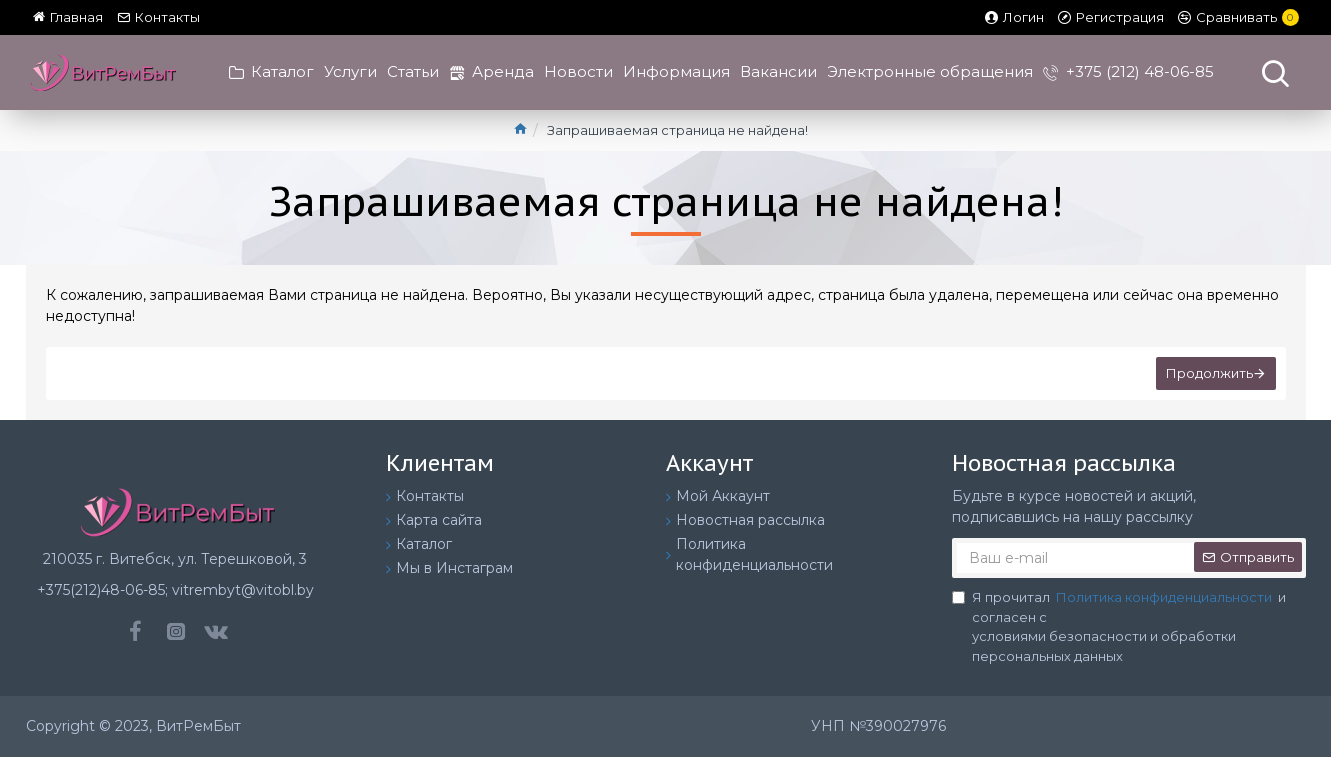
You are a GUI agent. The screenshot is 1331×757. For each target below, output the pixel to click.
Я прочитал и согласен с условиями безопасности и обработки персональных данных (1119, 626)
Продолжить (1209, 373)
